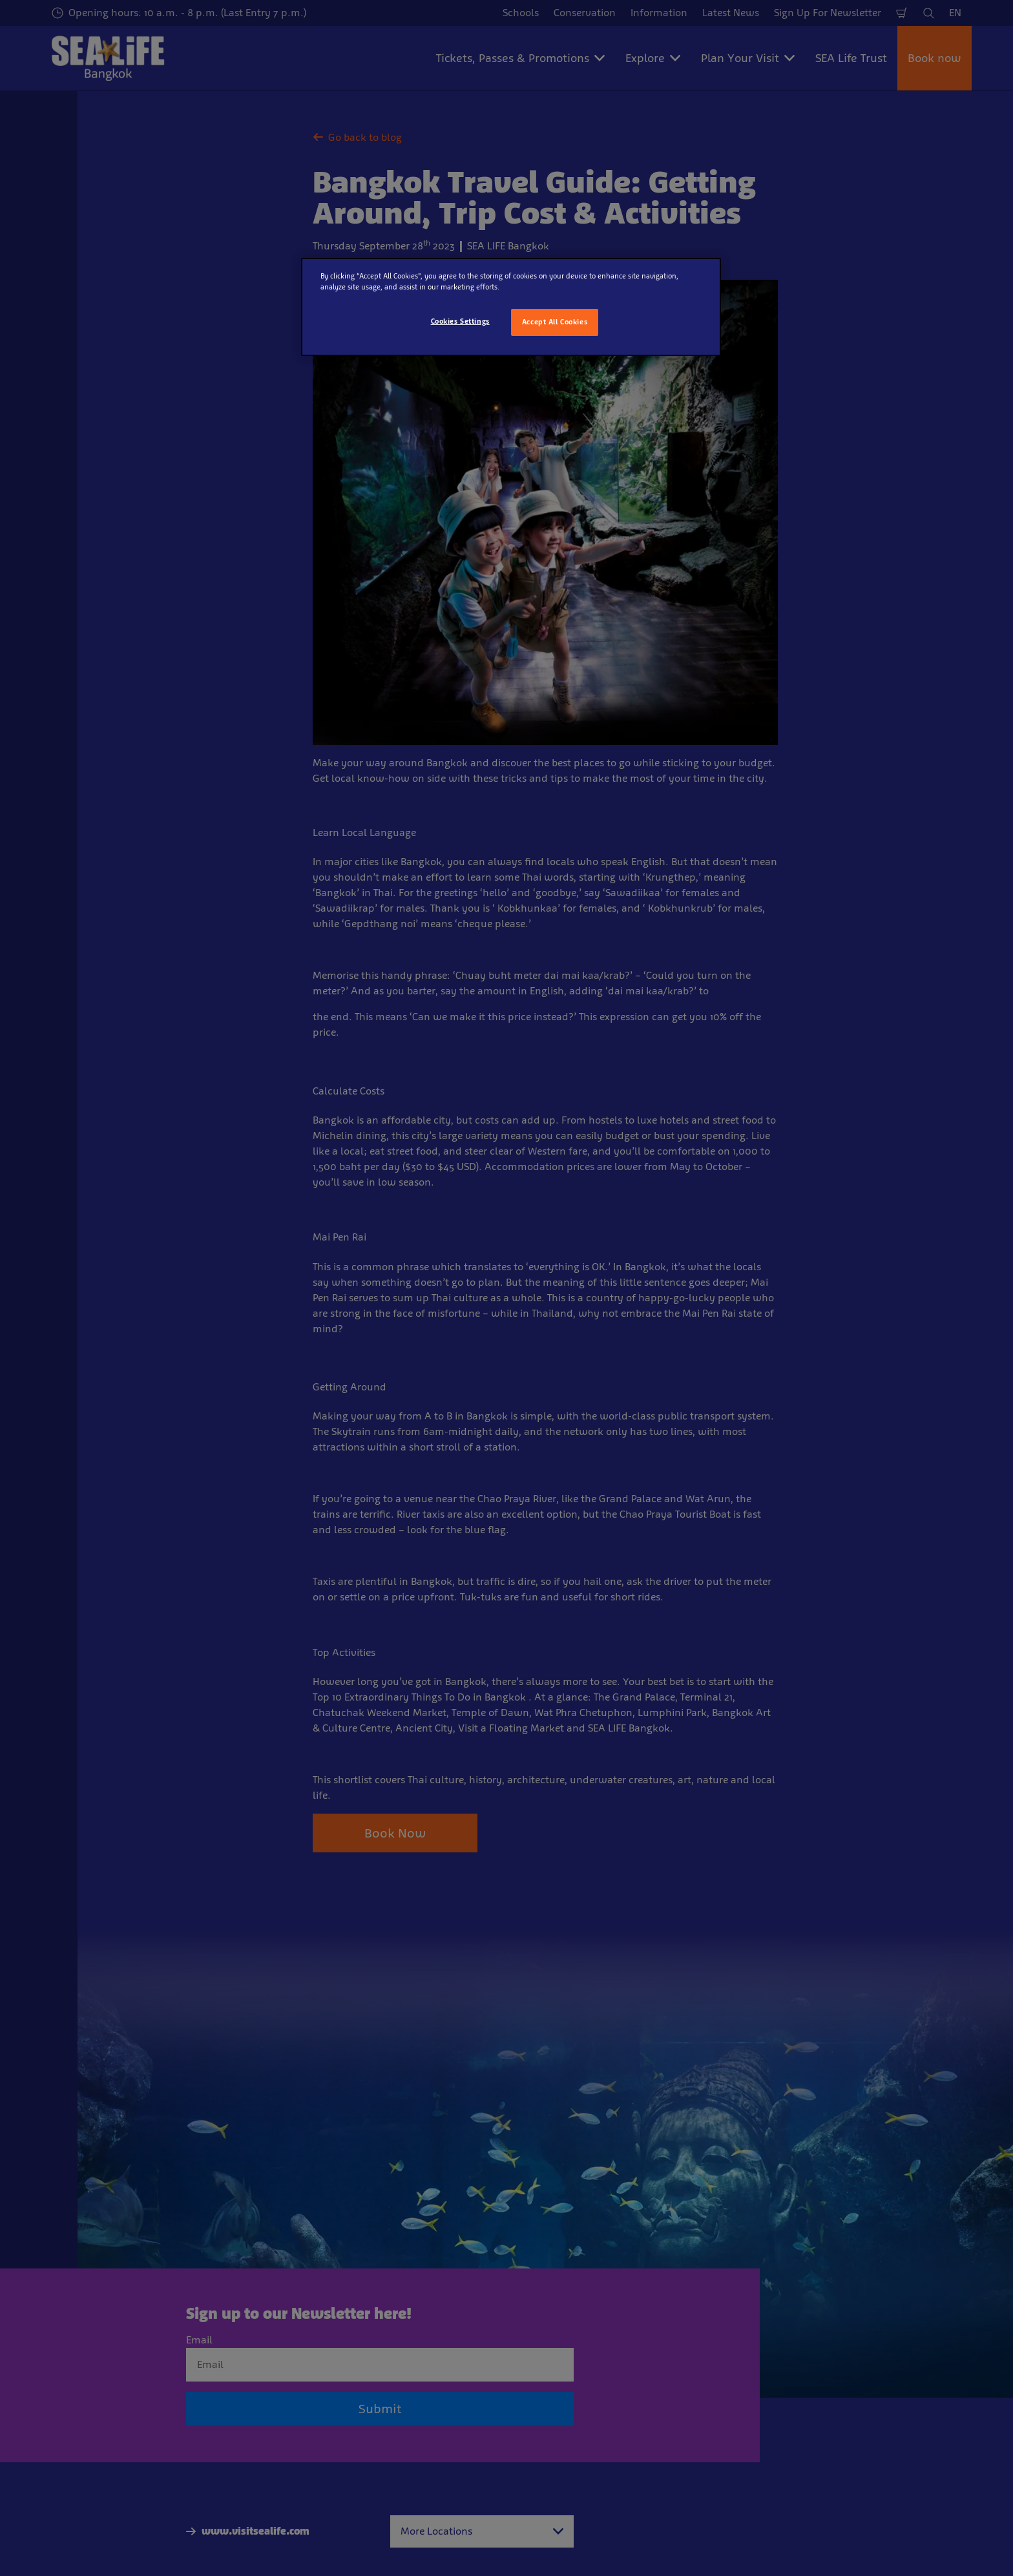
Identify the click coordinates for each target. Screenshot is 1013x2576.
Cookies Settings (460, 321)
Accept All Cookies (554, 321)
